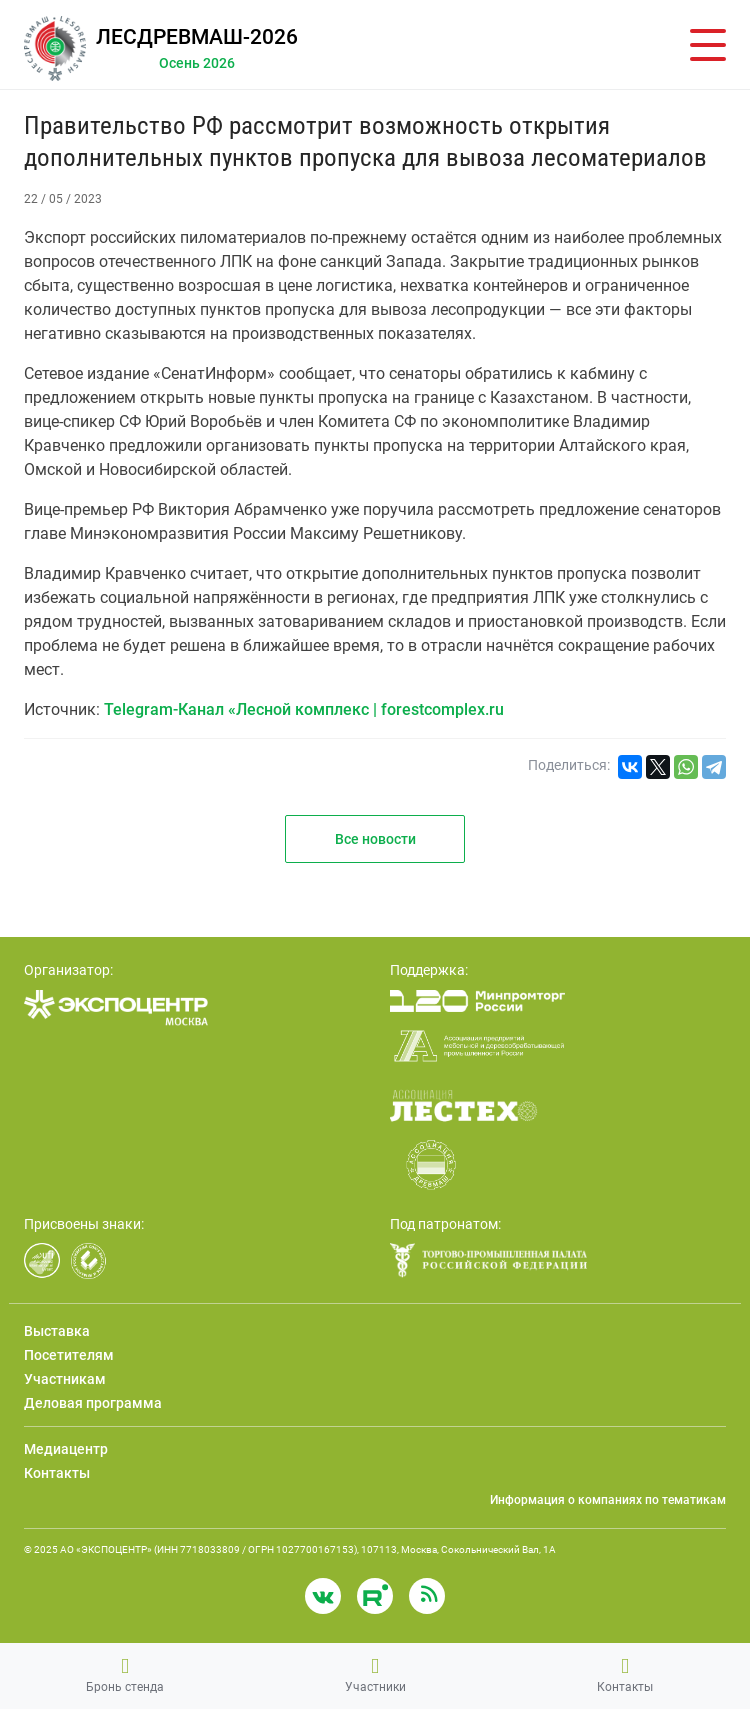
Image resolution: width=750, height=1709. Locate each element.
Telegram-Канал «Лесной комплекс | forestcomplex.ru (304, 709)
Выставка (57, 1331)
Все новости (375, 839)
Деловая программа (93, 1403)
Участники (375, 1675)
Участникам (65, 1379)
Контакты (625, 1675)
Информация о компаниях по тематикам (608, 1500)
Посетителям (69, 1355)
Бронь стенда (125, 1675)
